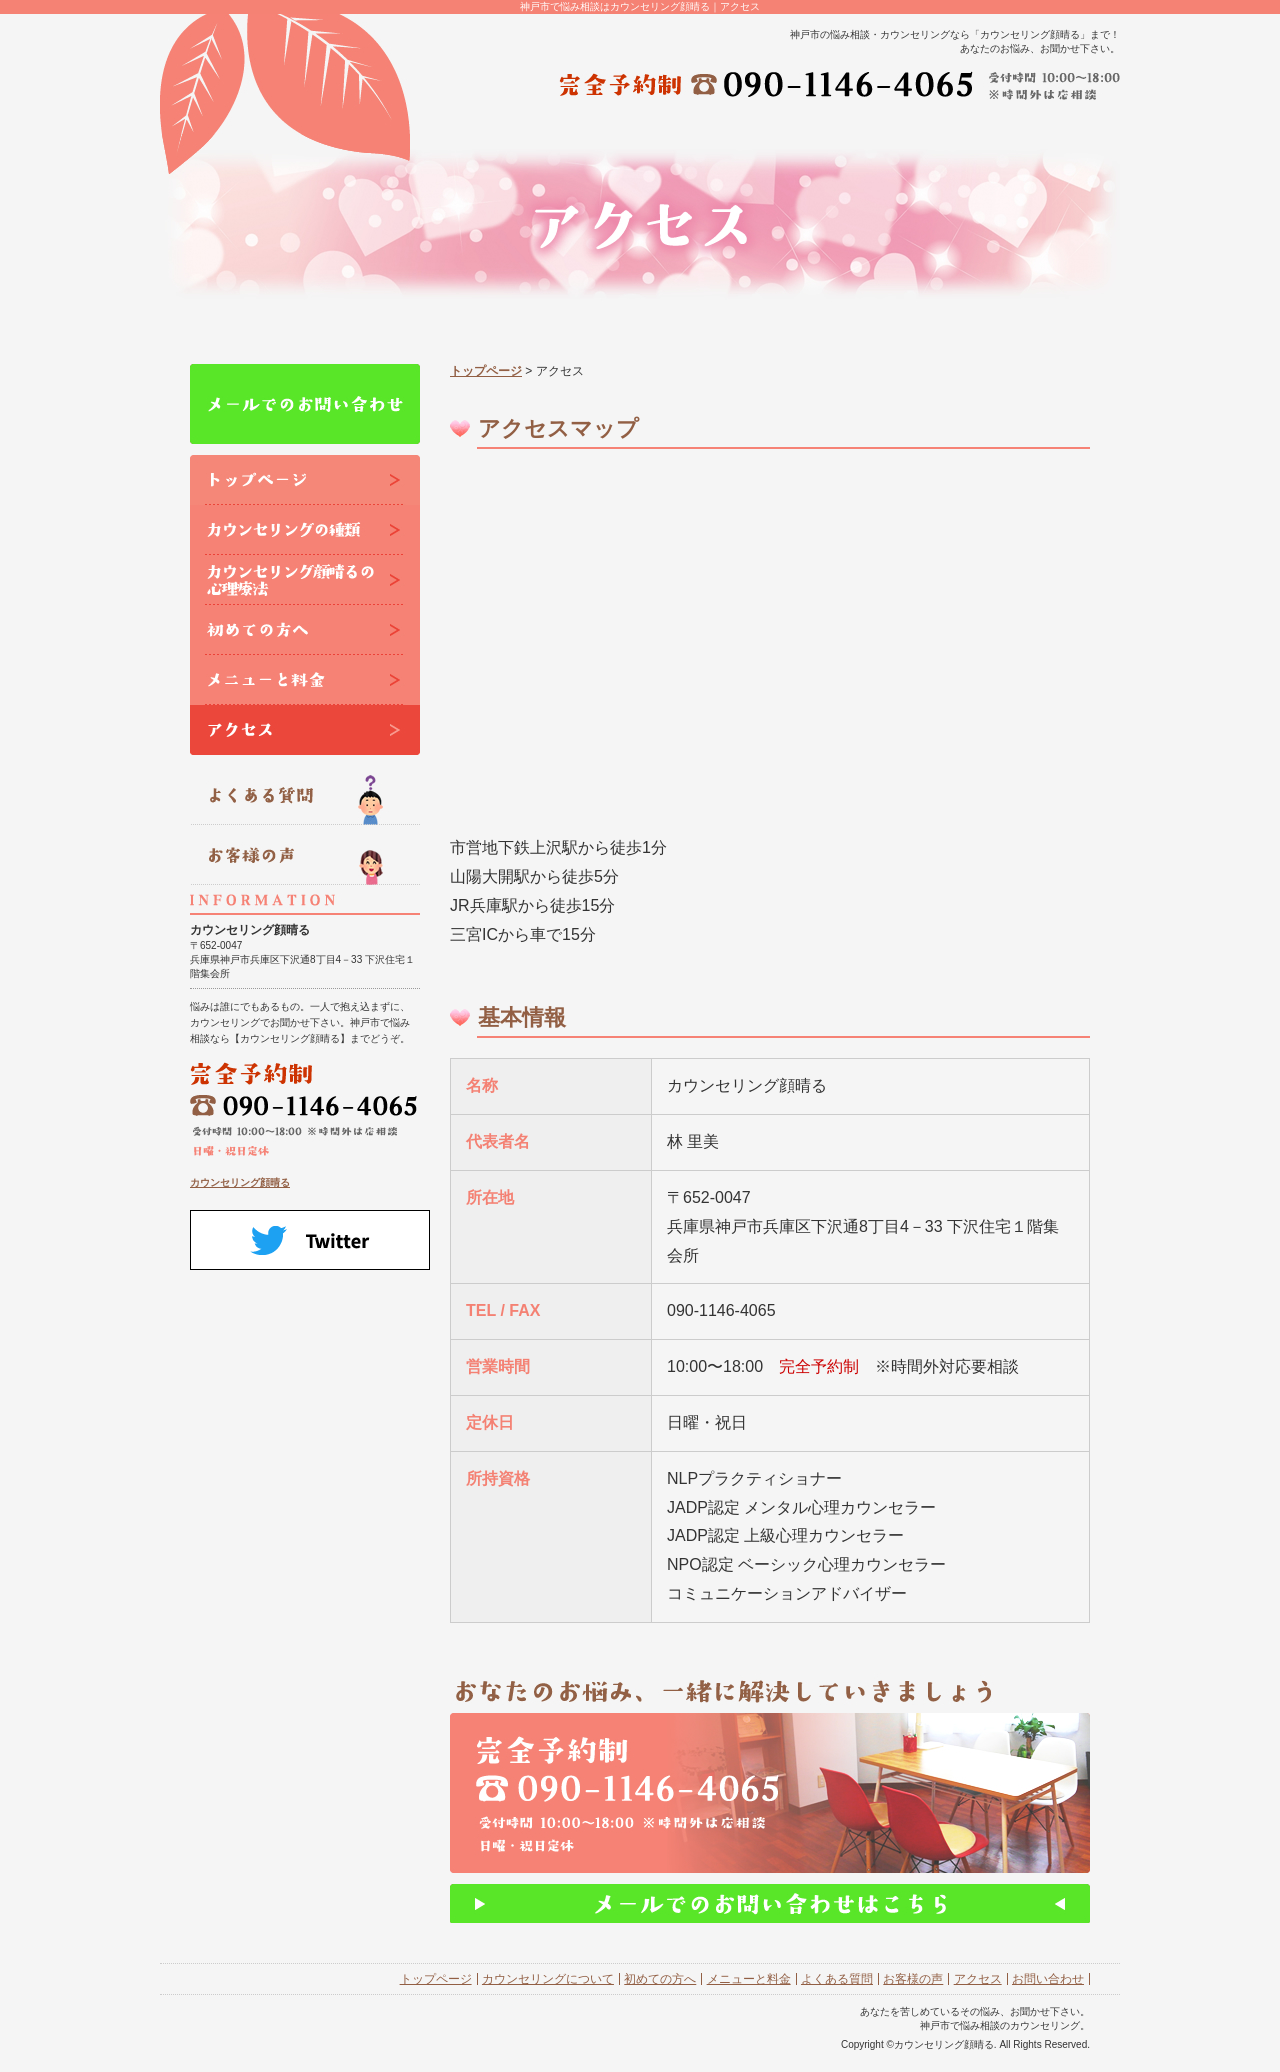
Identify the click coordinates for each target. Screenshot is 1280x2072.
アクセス (978, 1979)
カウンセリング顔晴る (240, 1182)
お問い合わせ (1048, 1979)
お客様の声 (913, 1979)
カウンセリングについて (548, 1979)
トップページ (486, 371)
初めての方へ (660, 1979)
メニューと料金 (749, 1979)
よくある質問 (837, 1979)
